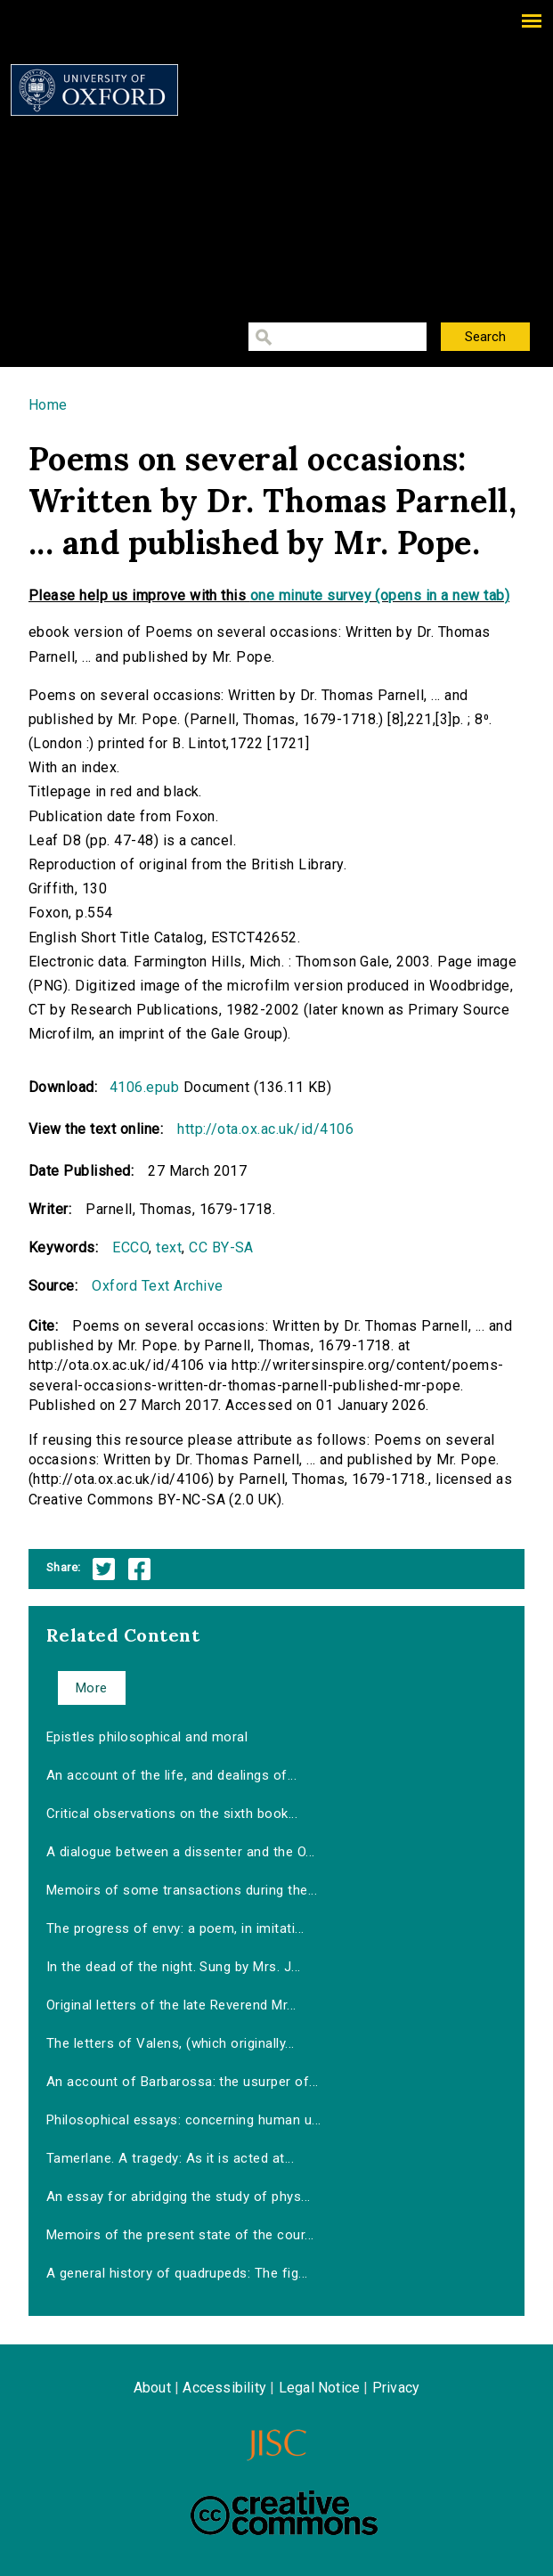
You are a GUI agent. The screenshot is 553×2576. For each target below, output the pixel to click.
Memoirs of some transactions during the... (181, 1890)
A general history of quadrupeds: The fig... (177, 2273)
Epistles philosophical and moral (147, 1737)
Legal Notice (319, 2387)
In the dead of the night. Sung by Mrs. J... (173, 1967)
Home (48, 404)
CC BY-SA (221, 1247)
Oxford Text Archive (157, 1285)
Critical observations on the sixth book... (171, 1814)
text (169, 1247)
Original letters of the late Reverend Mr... (171, 2005)
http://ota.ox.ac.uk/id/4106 (265, 1129)
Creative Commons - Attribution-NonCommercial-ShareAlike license (284, 2512)
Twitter (104, 1569)
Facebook (139, 1569)
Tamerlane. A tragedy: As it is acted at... (170, 2158)
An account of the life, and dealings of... (171, 1775)
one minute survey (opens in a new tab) (379, 595)
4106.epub (144, 1087)
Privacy (395, 2387)
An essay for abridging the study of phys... (178, 2197)
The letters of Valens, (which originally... (170, 2043)
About (152, 2387)
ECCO (130, 1247)
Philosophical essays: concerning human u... (183, 2120)
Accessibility (224, 2387)
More (92, 1688)
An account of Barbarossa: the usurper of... (182, 2082)
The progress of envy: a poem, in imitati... (175, 1928)
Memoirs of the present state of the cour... (180, 2235)
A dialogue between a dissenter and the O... (180, 1852)
